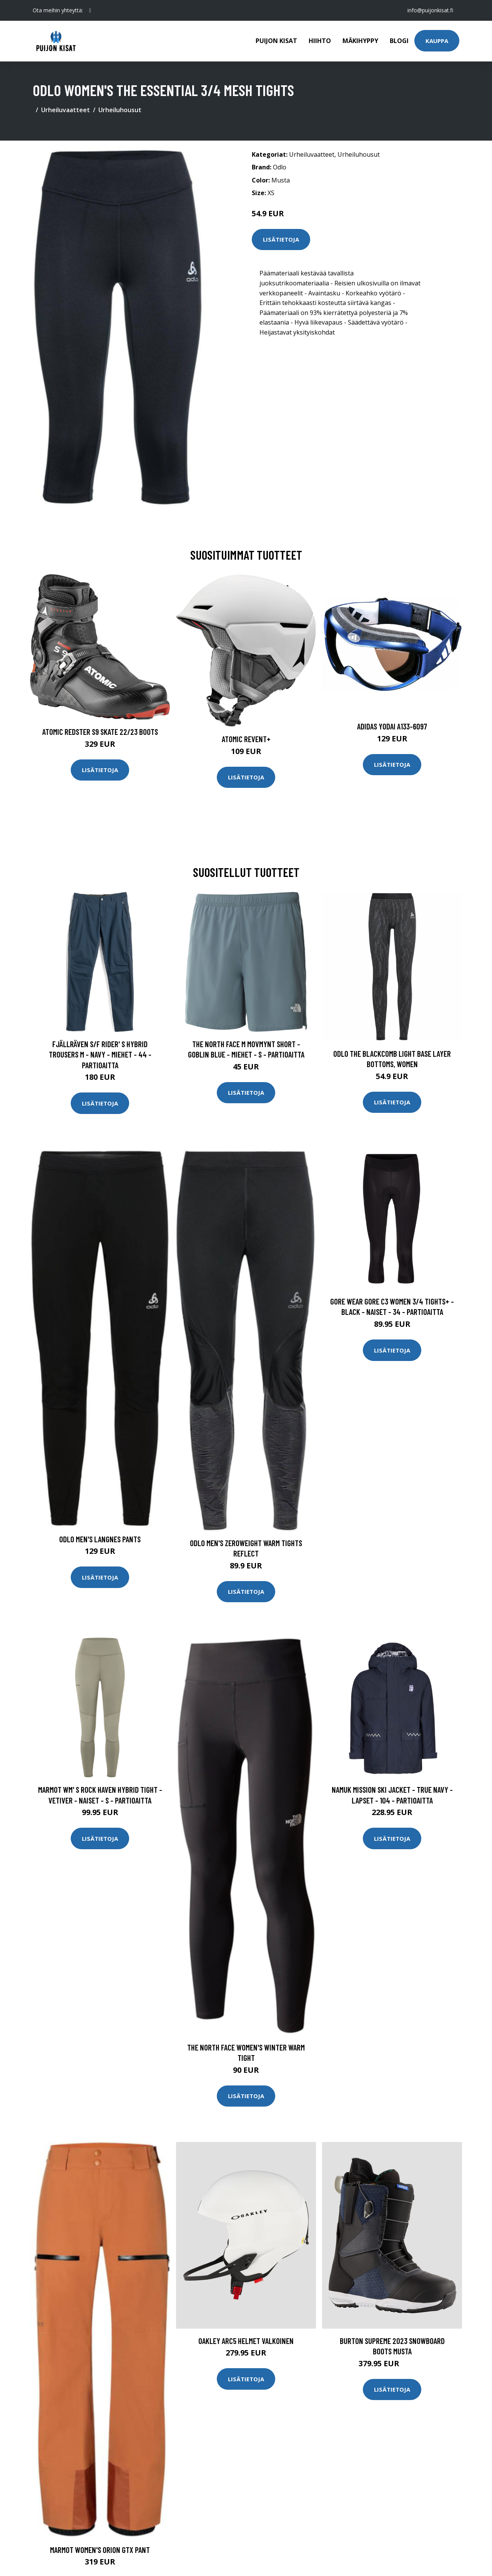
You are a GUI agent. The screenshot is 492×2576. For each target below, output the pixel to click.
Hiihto (320, 40)
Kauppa (437, 41)
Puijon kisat (276, 40)
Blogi (399, 40)
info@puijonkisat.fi (430, 10)
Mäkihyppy (360, 40)
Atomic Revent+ (246, 739)
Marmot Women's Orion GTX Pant (100, 2549)
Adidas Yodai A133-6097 (392, 726)
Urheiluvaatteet (65, 110)
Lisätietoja (281, 239)
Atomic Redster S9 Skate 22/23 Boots (100, 731)
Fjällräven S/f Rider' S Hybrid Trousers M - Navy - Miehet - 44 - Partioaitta (100, 1054)
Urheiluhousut (119, 110)
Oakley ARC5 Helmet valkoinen (246, 2341)
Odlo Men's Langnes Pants (100, 1539)
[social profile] (90, 10)
